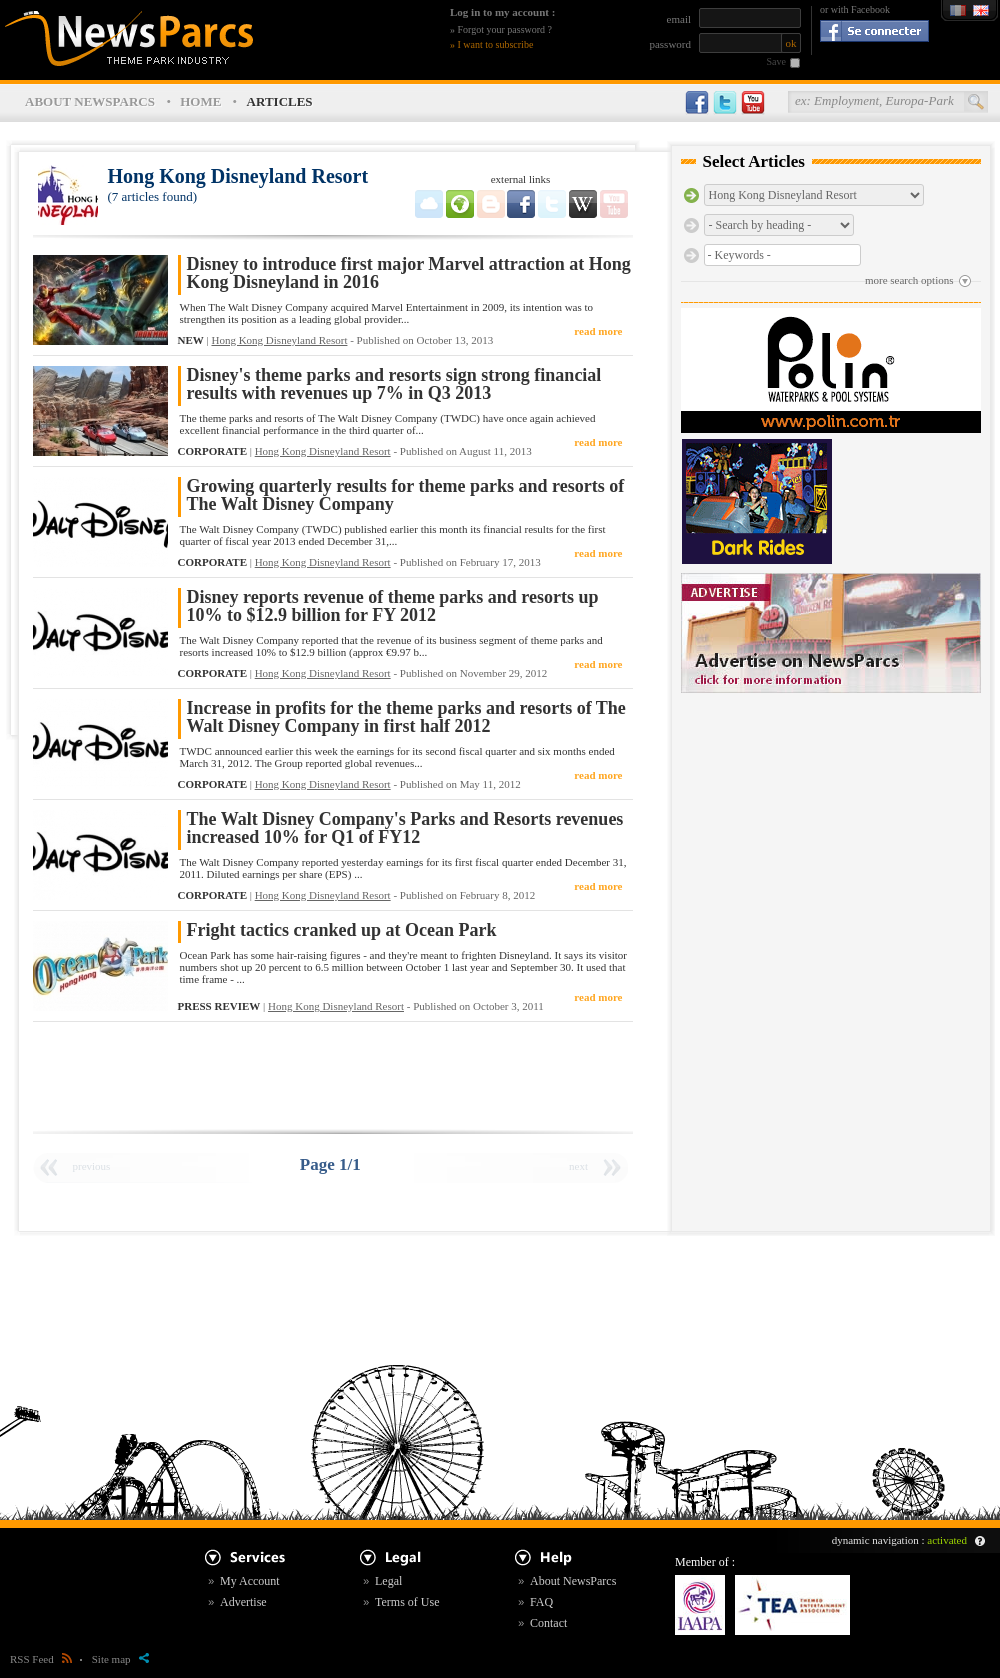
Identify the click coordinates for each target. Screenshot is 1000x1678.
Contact (548, 1623)
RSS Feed (41, 1659)
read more (598, 331)
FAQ (541, 1602)
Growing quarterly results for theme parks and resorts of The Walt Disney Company (406, 495)
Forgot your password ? (505, 29)
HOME (200, 101)
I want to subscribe (496, 44)
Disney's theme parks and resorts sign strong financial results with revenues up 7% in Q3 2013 (394, 384)
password (670, 44)
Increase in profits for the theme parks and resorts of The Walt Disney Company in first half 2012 (406, 717)
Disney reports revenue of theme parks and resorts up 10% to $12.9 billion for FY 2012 (393, 606)
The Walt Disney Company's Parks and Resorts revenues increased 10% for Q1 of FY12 (405, 828)
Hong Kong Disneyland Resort (279, 340)
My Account (250, 1581)
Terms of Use (407, 1602)
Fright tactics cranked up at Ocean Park (342, 930)
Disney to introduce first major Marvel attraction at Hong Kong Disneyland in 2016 (409, 273)
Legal (388, 1581)
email (679, 19)
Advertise (243, 1602)
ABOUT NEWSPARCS (90, 101)
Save (776, 61)
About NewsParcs (573, 1581)
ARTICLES (280, 101)
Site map (120, 1659)
